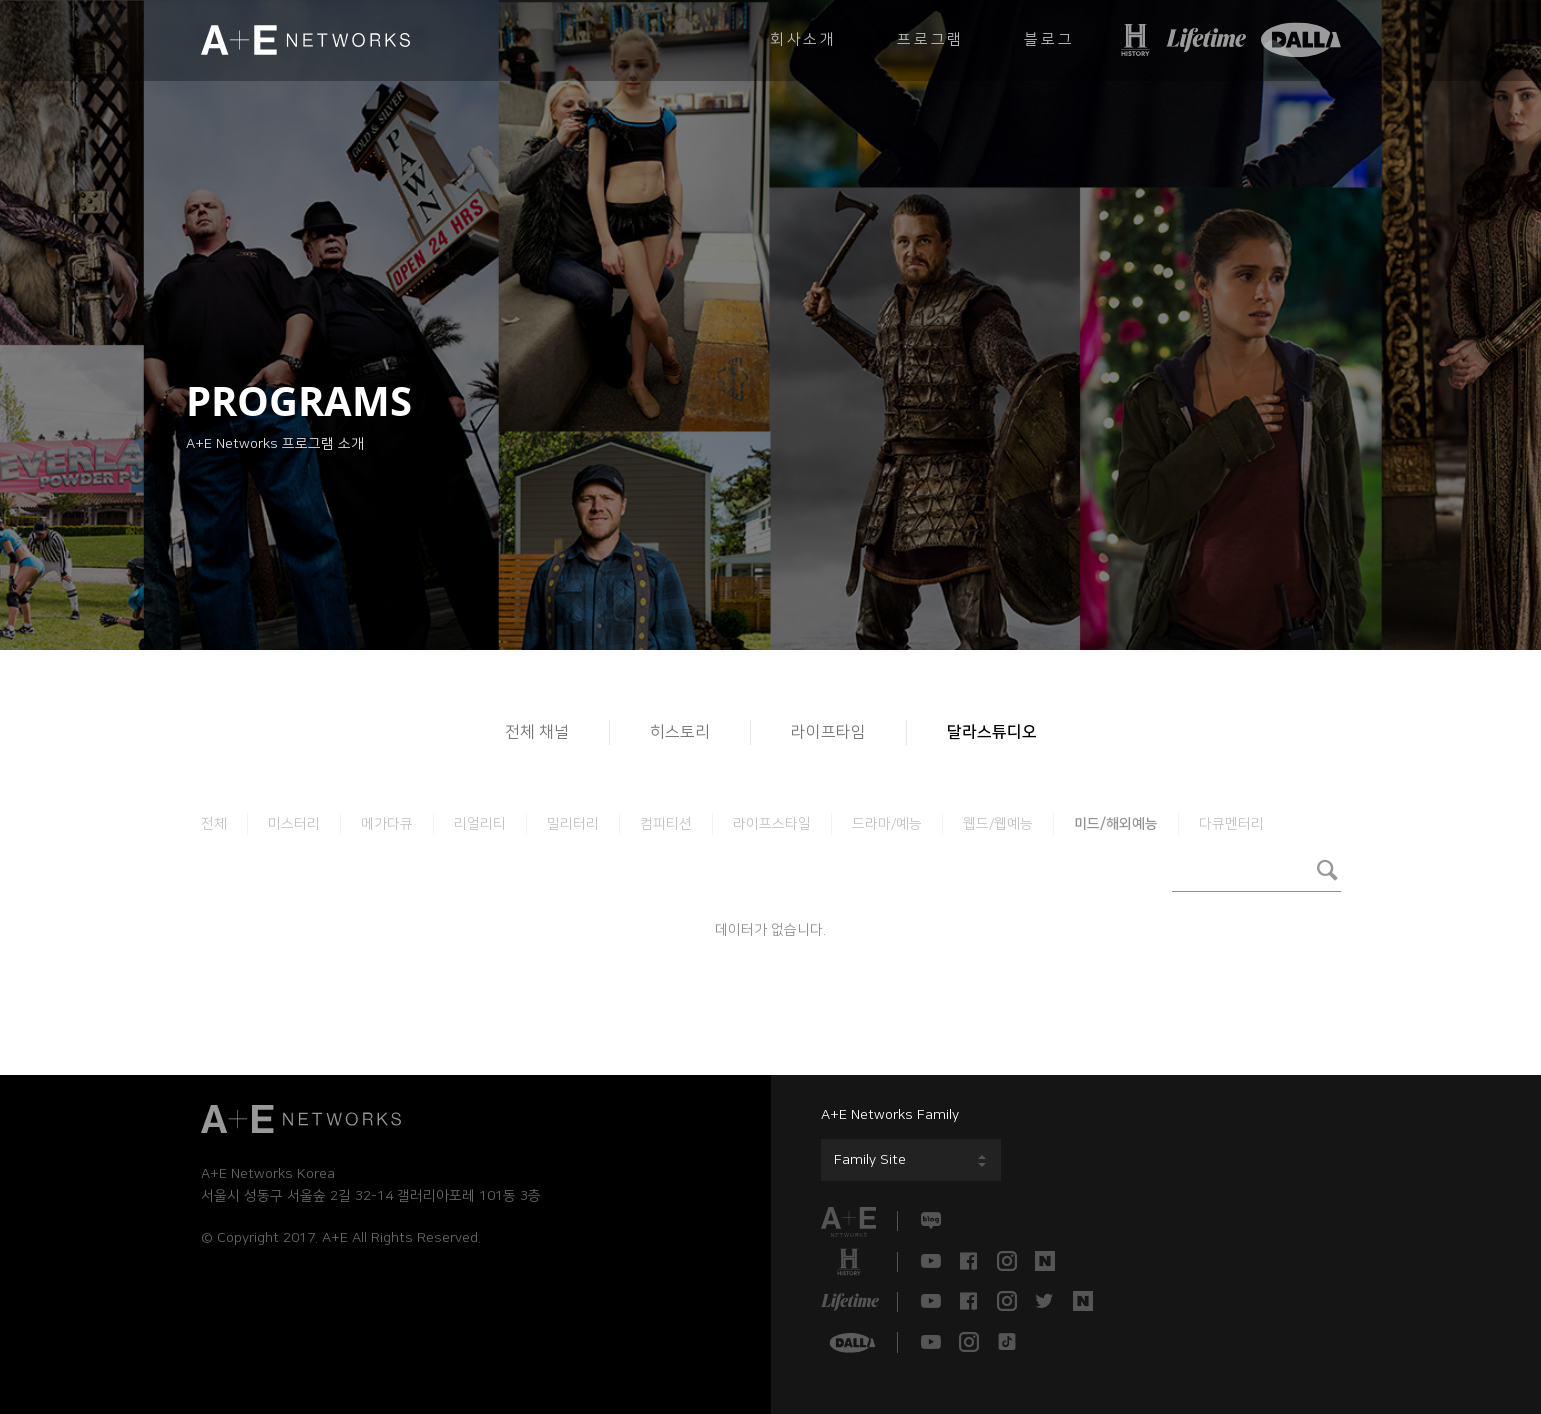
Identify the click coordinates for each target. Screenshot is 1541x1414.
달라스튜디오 (992, 732)
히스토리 (680, 732)
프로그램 (930, 39)
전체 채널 (537, 732)
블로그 (1049, 39)
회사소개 (803, 39)
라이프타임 (828, 732)
